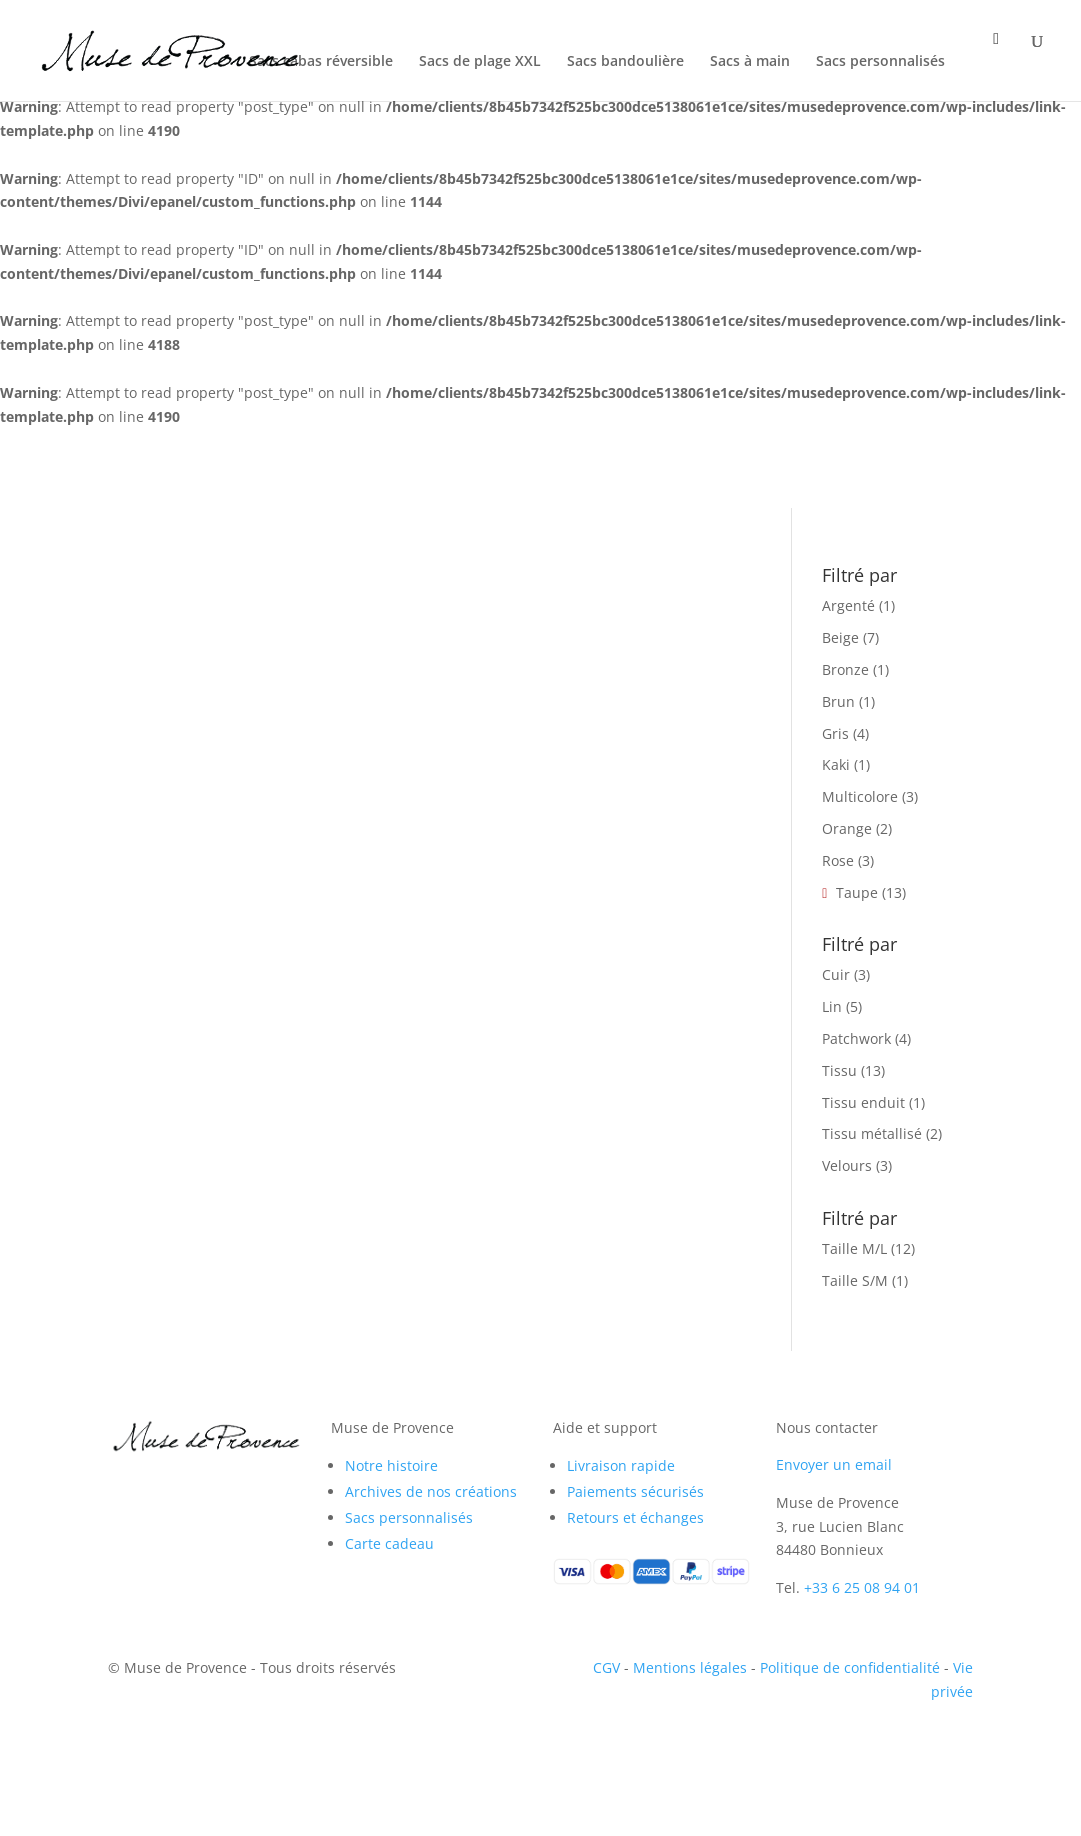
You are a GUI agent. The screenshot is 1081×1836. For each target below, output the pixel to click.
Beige (840, 637)
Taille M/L (854, 1248)
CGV (606, 1667)
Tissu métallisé (872, 1133)
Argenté (848, 605)
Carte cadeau (389, 1543)
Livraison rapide (621, 1465)
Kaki (836, 764)
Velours (847, 1165)
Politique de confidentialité (850, 1667)
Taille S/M (855, 1280)
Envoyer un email (834, 1464)
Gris (835, 733)
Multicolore (860, 796)
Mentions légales (690, 1667)
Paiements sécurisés (635, 1491)
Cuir (836, 974)
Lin (832, 1006)
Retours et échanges (635, 1517)
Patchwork (856, 1038)
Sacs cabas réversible (321, 62)
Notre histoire (391, 1465)
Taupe (857, 892)
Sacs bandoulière (625, 62)
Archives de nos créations (431, 1491)
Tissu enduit (863, 1102)
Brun (838, 701)
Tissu (839, 1070)
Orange (847, 828)
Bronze (845, 669)
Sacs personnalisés (880, 62)
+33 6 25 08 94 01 (862, 1587)
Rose (838, 860)
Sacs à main (750, 62)
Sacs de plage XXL (480, 62)
